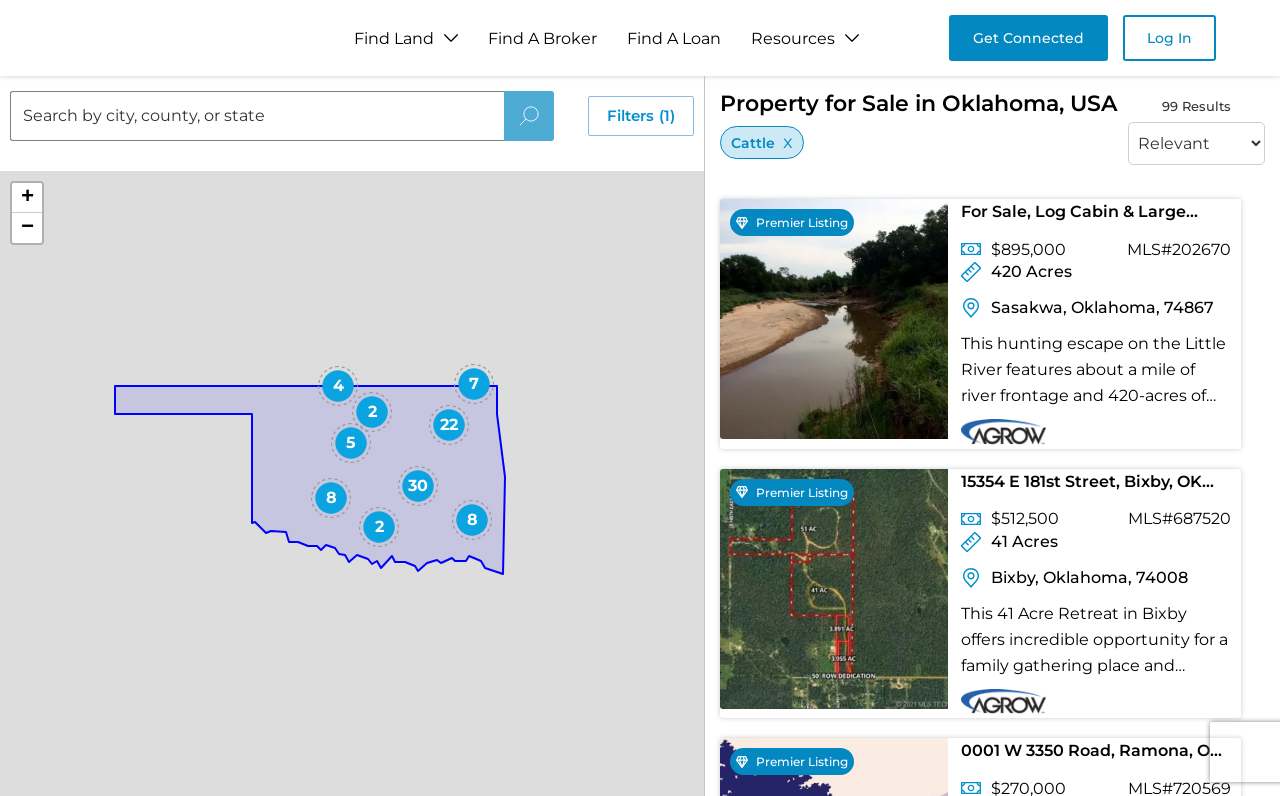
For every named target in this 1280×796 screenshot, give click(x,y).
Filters (641, 116)
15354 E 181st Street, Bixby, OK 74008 (1081, 485)
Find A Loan (674, 38)
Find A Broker (542, 38)
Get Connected (1028, 38)
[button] (338, 386)
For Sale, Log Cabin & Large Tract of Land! (1073, 215)
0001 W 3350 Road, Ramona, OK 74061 (1091, 754)
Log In (1169, 38)
